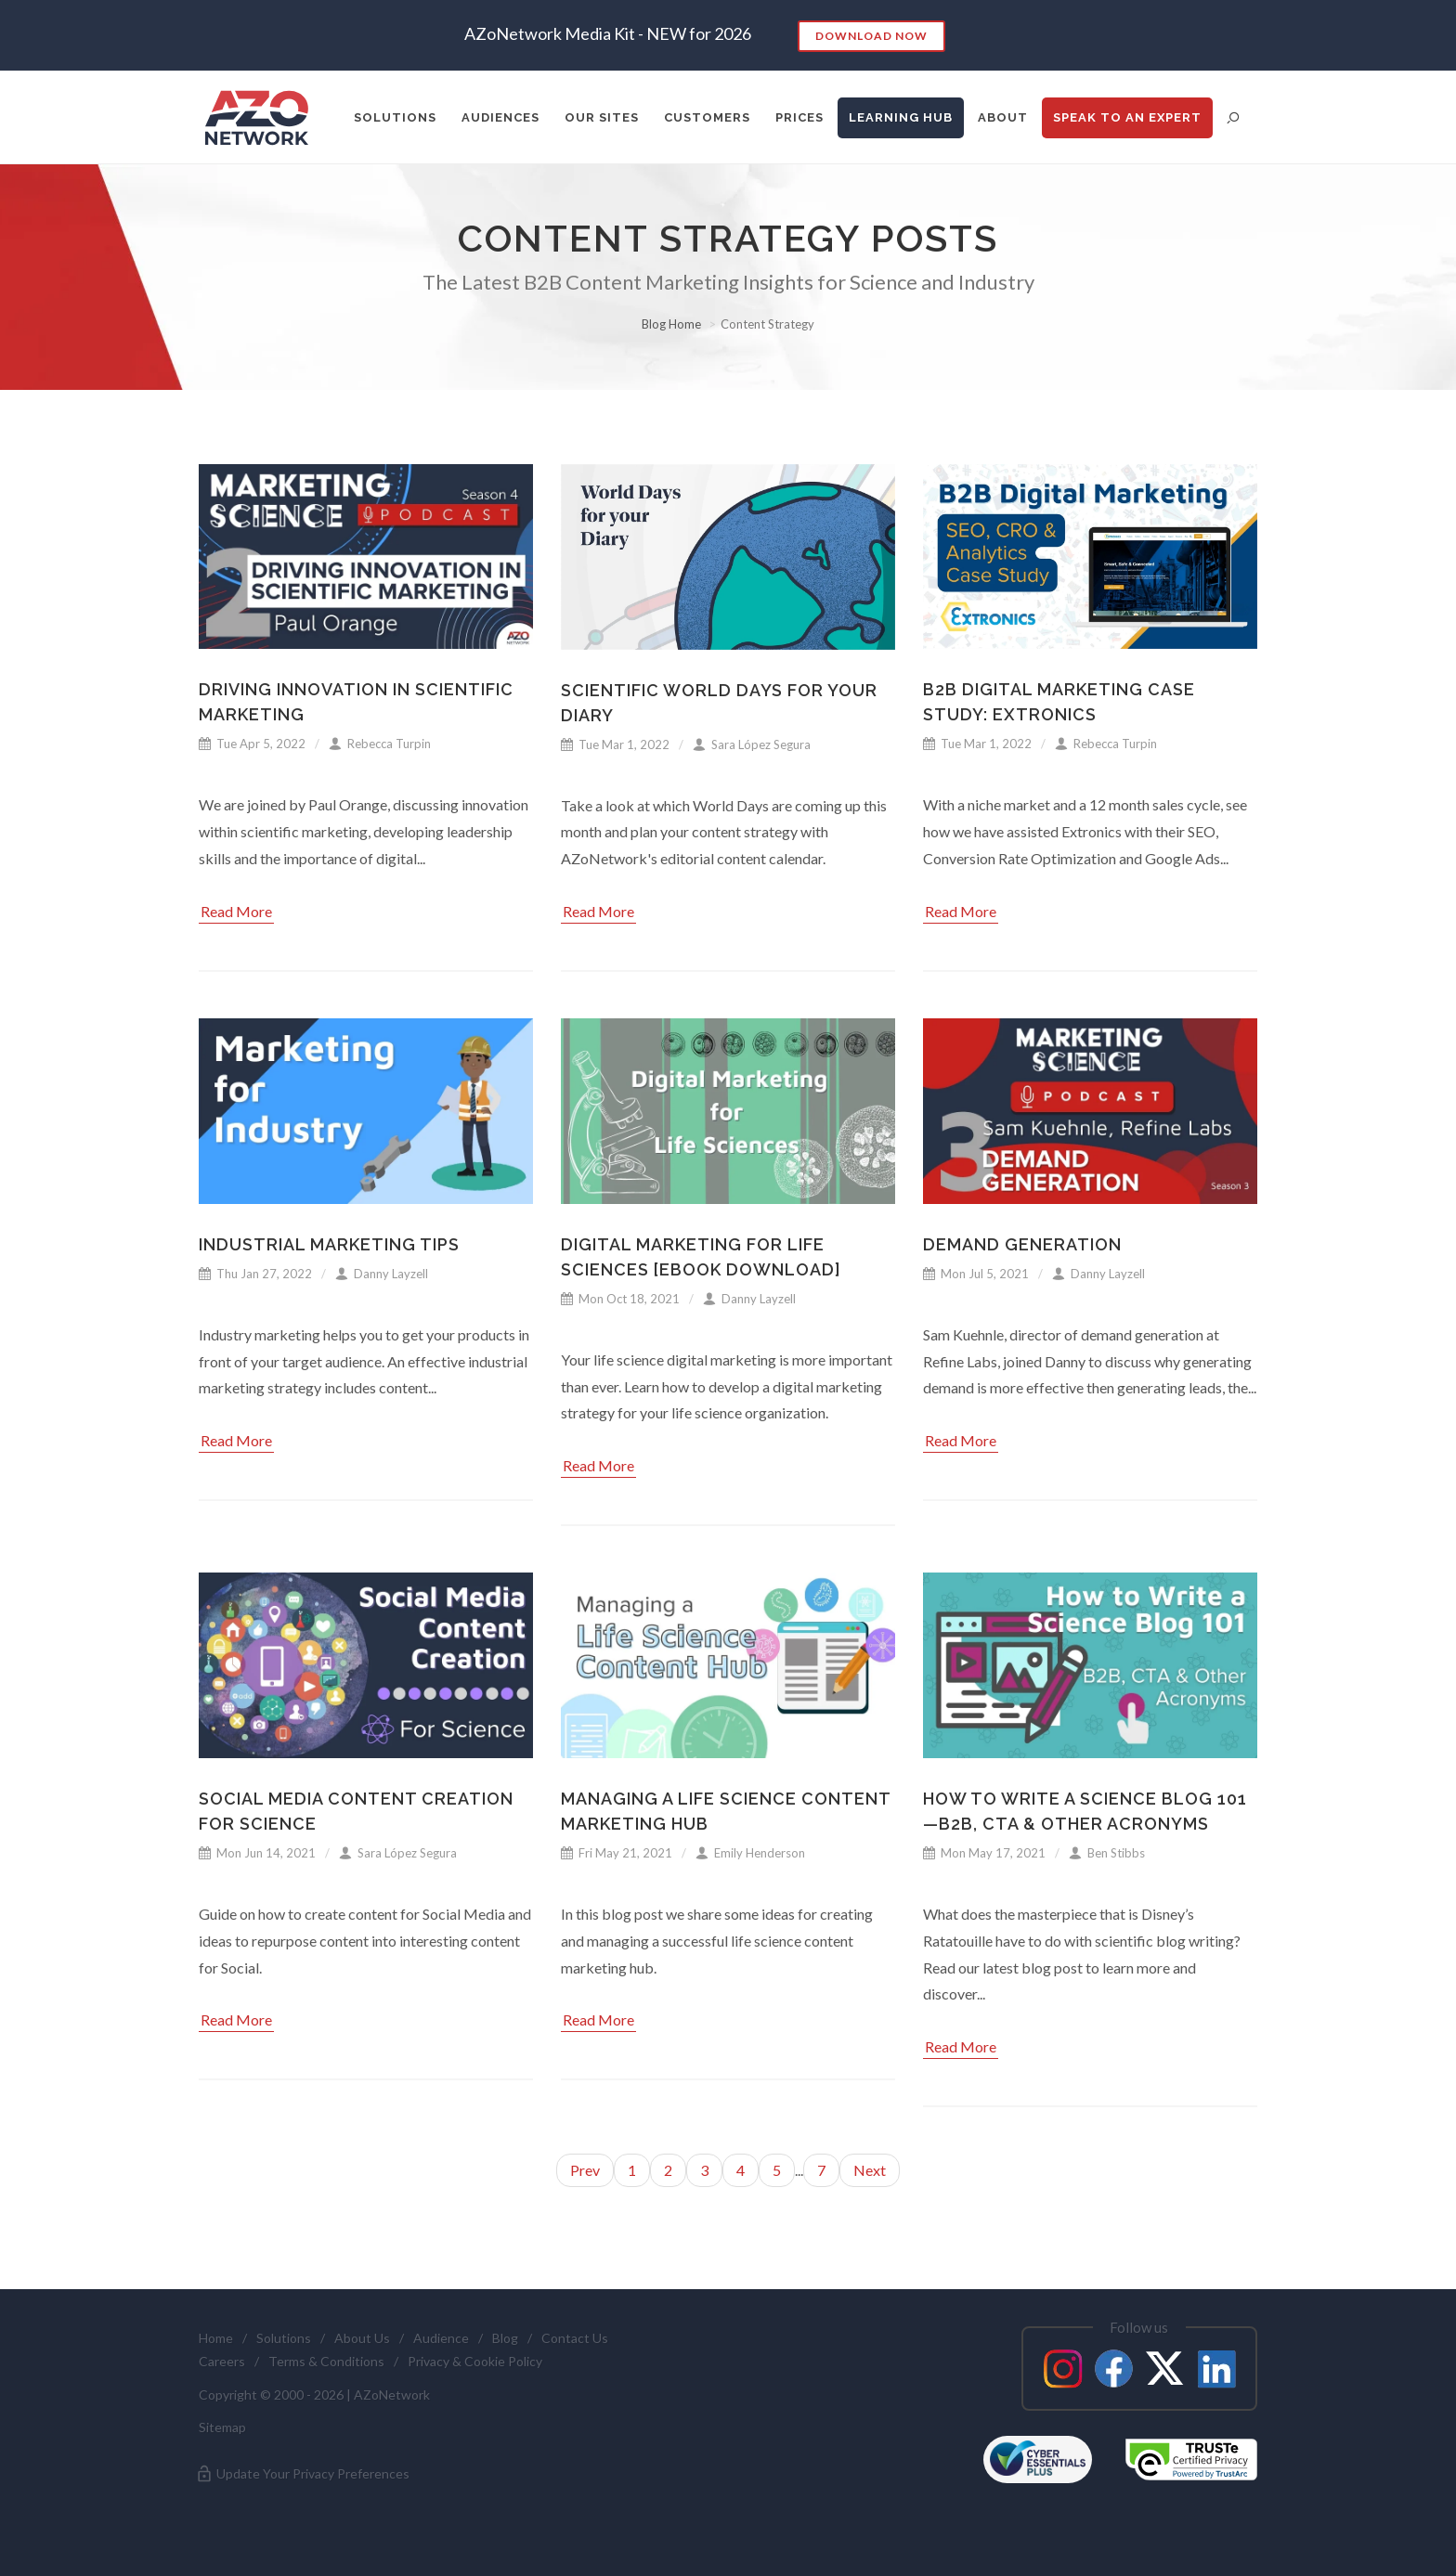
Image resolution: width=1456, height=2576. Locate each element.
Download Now (871, 36)
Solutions (283, 2338)
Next (869, 2170)
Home (216, 2338)
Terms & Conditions (326, 2361)
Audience (441, 2338)
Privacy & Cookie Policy (475, 2361)
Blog (505, 2338)
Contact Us (574, 2338)
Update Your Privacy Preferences (302, 2474)
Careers (222, 2361)
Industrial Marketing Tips (329, 1244)
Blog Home (671, 324)
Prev (585, 2170)
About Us (362, 2338)
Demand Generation (1022, 1244)
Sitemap (222, 2427)
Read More (236, 911)
